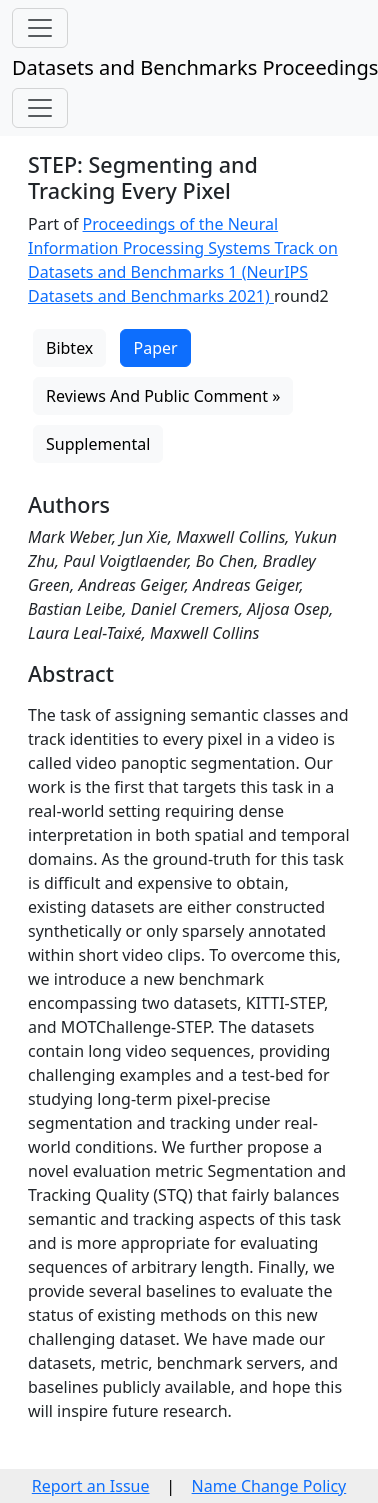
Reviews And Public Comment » (163, 396)
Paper (155, 348)
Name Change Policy (269, 1486)
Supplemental (98, 444)
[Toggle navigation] (40, 28)
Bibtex (69, 348)
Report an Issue (91, 1486)
